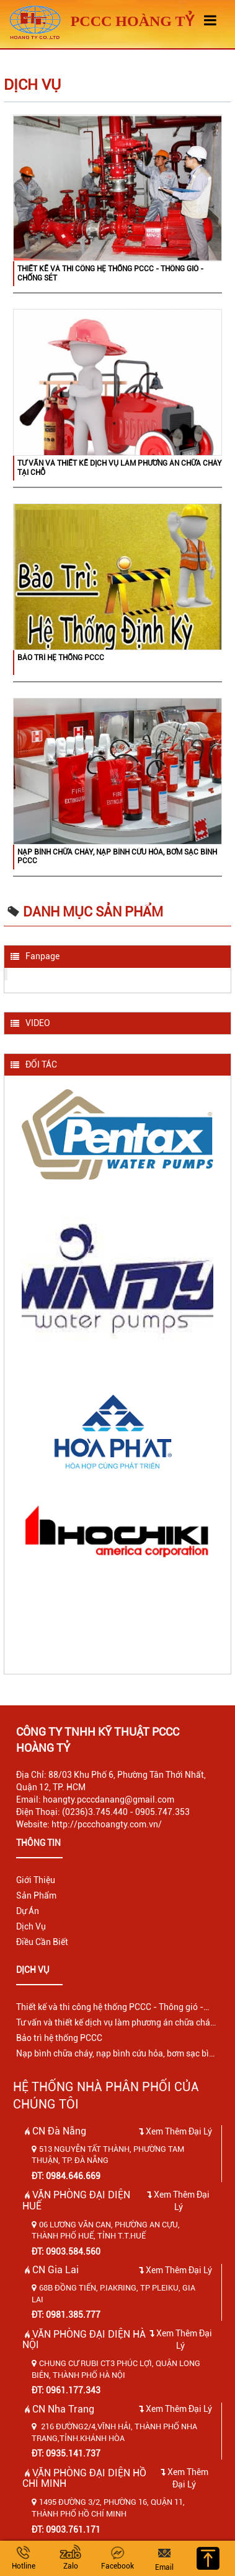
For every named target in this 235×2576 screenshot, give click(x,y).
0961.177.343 (73, 2390)
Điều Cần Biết (42, 1942)
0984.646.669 (73, 2176)
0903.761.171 (73, 2530)
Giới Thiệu (35, 1880)
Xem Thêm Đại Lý (175, 2131)
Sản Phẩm (36, 1895)
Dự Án (27, 1911)
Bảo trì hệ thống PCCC (60, 657)
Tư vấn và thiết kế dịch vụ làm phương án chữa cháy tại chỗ (119, 467)
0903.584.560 (73, 2251)
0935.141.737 (73, 2453)
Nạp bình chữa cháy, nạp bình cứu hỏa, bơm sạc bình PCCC (117, 856)
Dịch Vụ (31, 1926)
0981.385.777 (73, 2315)
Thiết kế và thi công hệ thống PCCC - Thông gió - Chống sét (110, 273)
